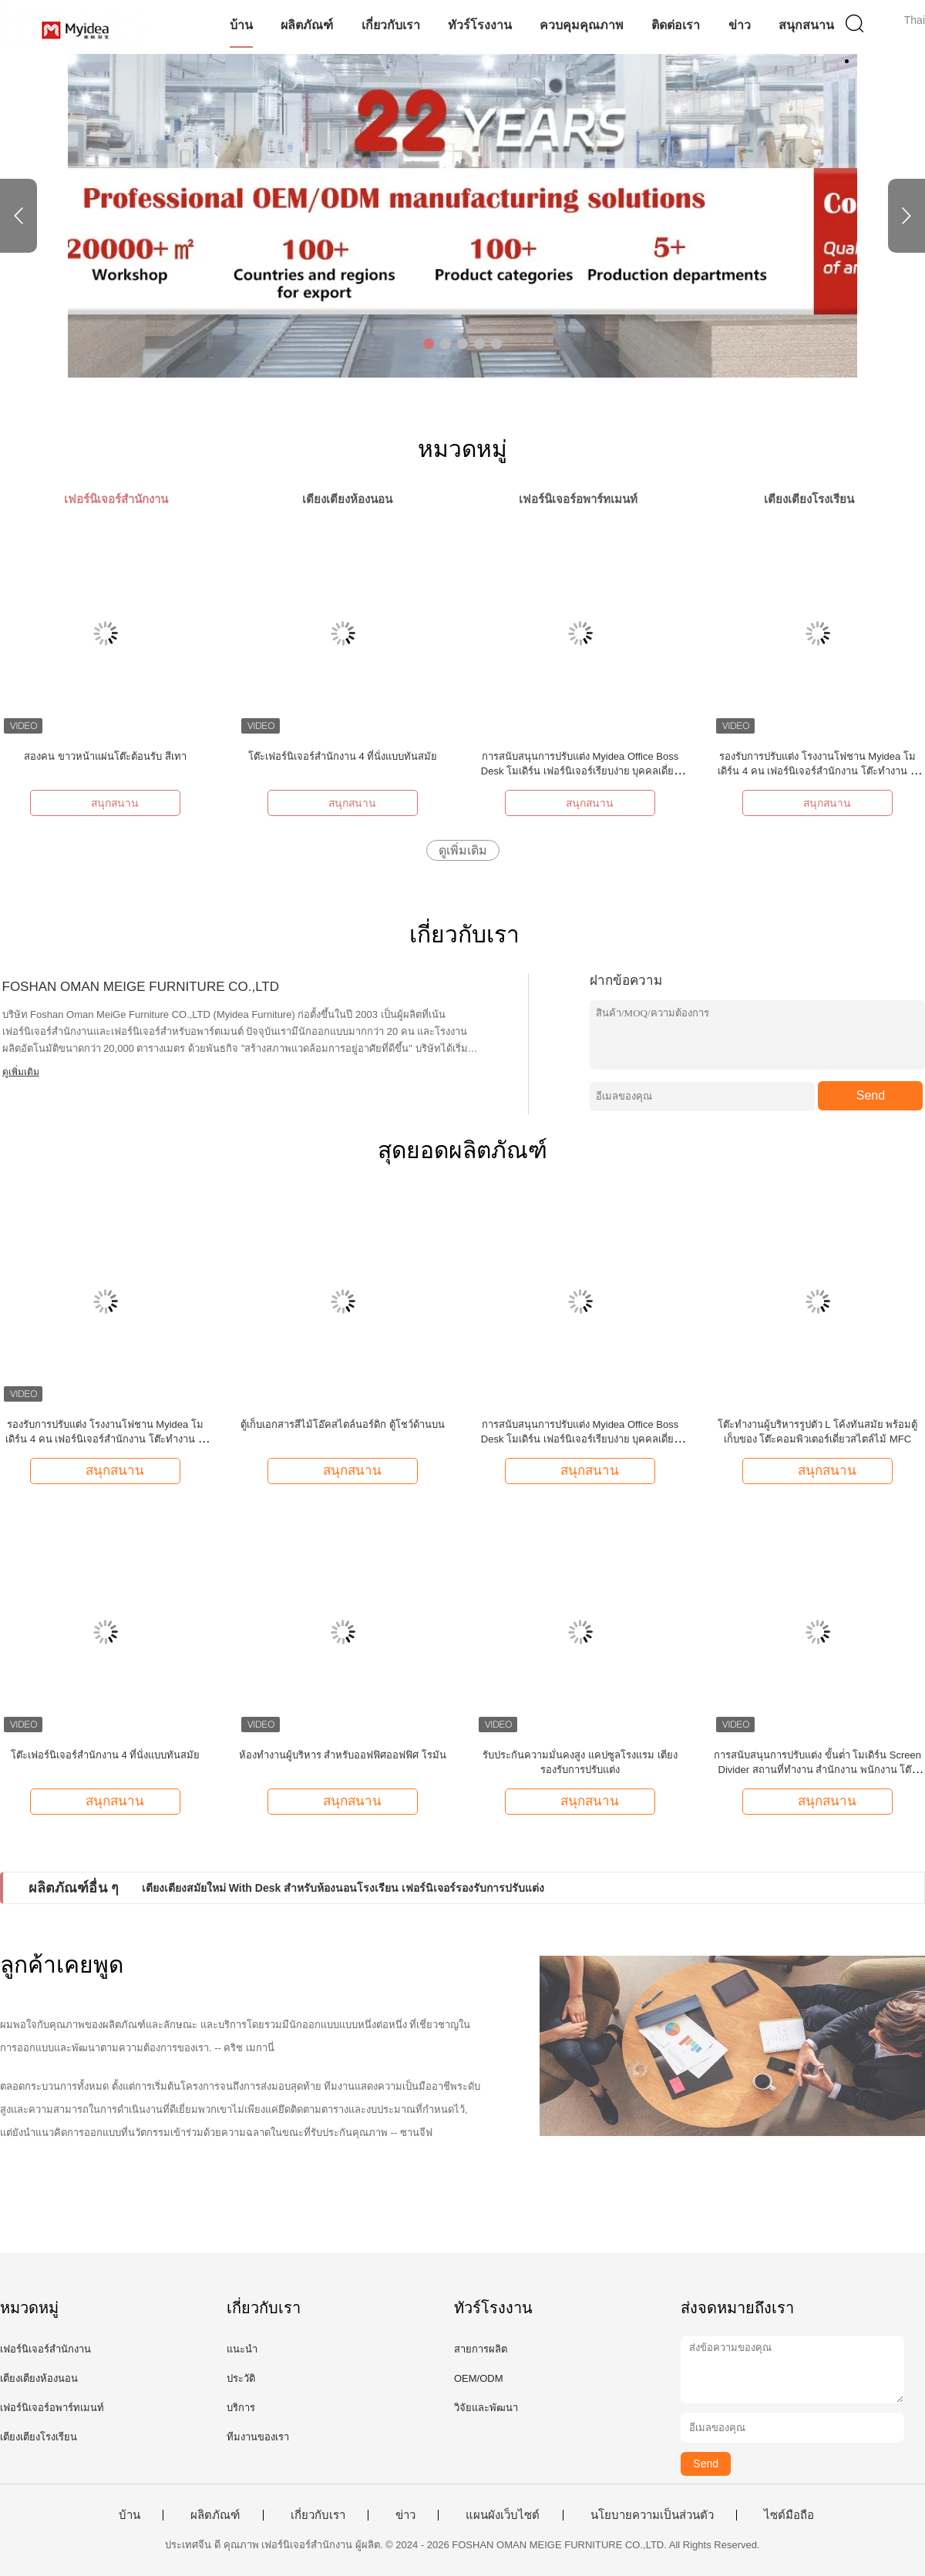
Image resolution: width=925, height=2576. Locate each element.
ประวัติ (241, 2378)
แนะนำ (242, 2349)
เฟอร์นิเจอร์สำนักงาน (45, 2349)
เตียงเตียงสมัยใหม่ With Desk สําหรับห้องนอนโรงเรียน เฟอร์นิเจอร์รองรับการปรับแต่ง (343, 1888)
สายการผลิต (480, 2349)
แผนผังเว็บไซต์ (503, 2515)
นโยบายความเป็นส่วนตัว (652, 2515)
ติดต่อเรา (675, 25)
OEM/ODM (478, 2378)
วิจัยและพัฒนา (486, 2407)
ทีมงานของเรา (258, 2437)
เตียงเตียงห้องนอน (39, 2378)
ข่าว (739, 25)
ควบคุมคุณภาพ (582, 25)
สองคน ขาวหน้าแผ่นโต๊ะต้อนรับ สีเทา (105, 756)
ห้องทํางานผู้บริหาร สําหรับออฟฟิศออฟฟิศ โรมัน (342, 1755)
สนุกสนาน (806, 25)
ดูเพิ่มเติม (463, 850)
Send (870, 1095)
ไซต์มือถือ (789, 2515)
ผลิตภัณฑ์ (307, 25)
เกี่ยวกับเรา (391, 25)
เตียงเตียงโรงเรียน (38, 2437)
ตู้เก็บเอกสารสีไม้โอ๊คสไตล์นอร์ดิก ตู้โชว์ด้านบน (342, 1424)
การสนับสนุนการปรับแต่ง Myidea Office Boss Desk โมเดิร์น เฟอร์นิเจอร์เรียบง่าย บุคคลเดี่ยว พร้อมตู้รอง (580, 771)
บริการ (241, 2407)
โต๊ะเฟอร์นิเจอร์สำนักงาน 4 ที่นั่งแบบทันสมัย (342, 756)
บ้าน (241, 25)
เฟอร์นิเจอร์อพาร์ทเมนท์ (52, 2407)
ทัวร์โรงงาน (480, 25)
